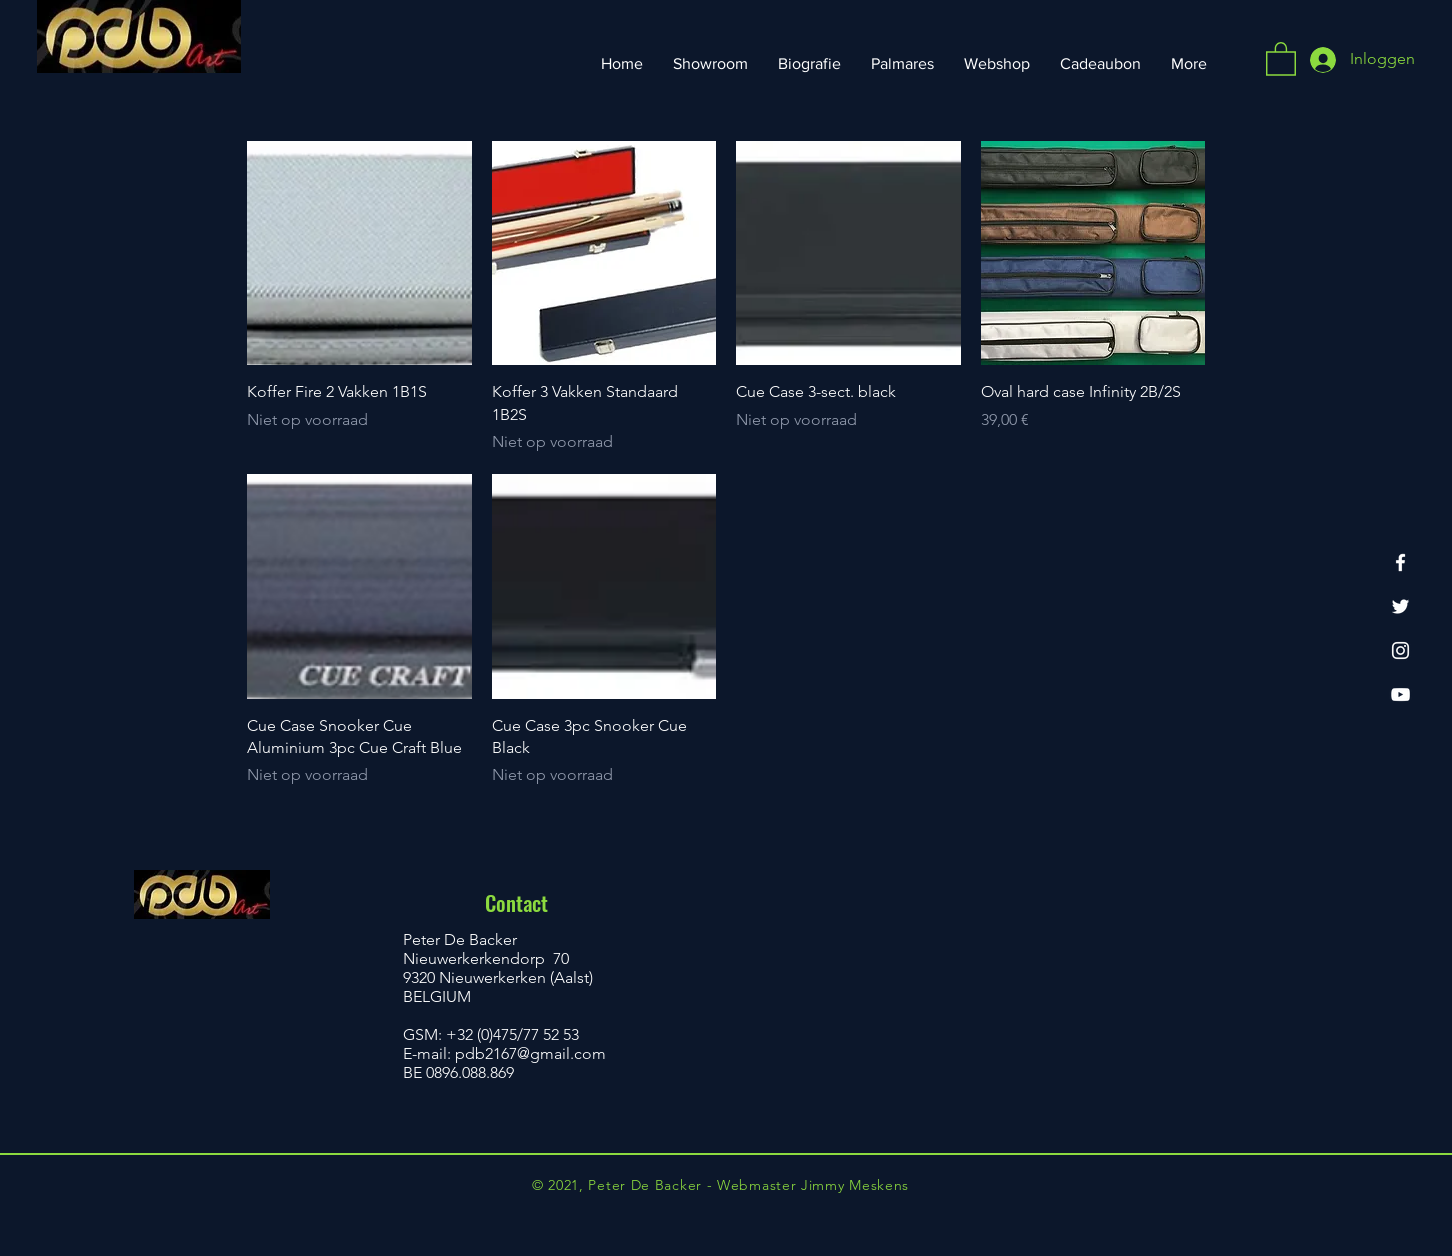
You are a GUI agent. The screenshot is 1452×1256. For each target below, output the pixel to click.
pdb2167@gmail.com (530, 1053)
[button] (1281, 58)
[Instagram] (1400, 650)
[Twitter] (1400, 606)
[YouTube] (1400, 694)
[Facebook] (1400, 562)
